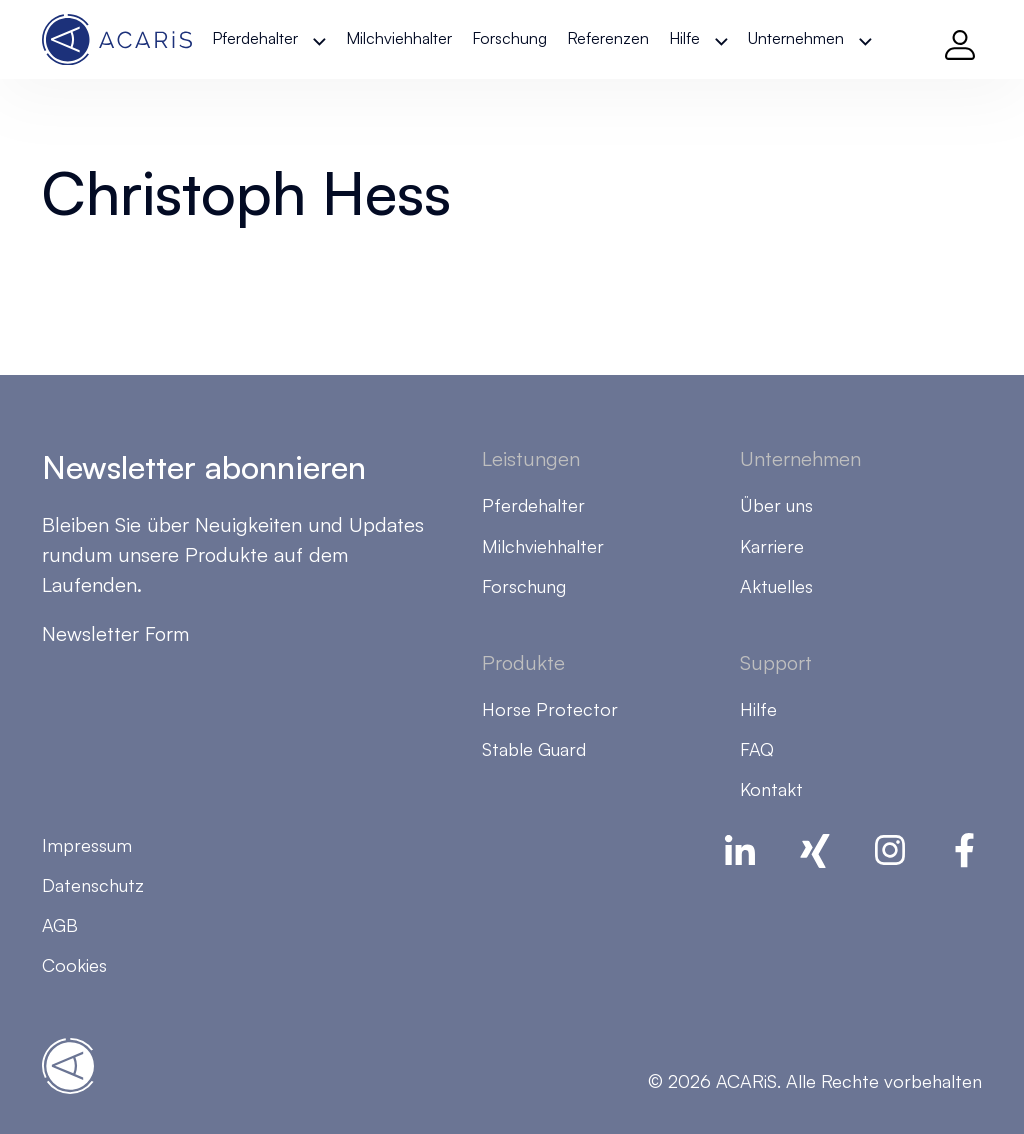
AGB (60, 925)
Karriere (772, 546)
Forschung (509, 38)
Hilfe (684, 38)
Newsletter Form (115, 633)
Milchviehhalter (399, 38)
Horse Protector (550, 709)
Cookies (74, 965)
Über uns (776, 505)
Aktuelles (776, 586)
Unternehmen (796, 38)
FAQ (757, 749)
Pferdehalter (255, 38)
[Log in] (960, 40)
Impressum (87, 845)
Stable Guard (534, 749)
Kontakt (771, 789)
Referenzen (608, 38)
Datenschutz (93, 885)
